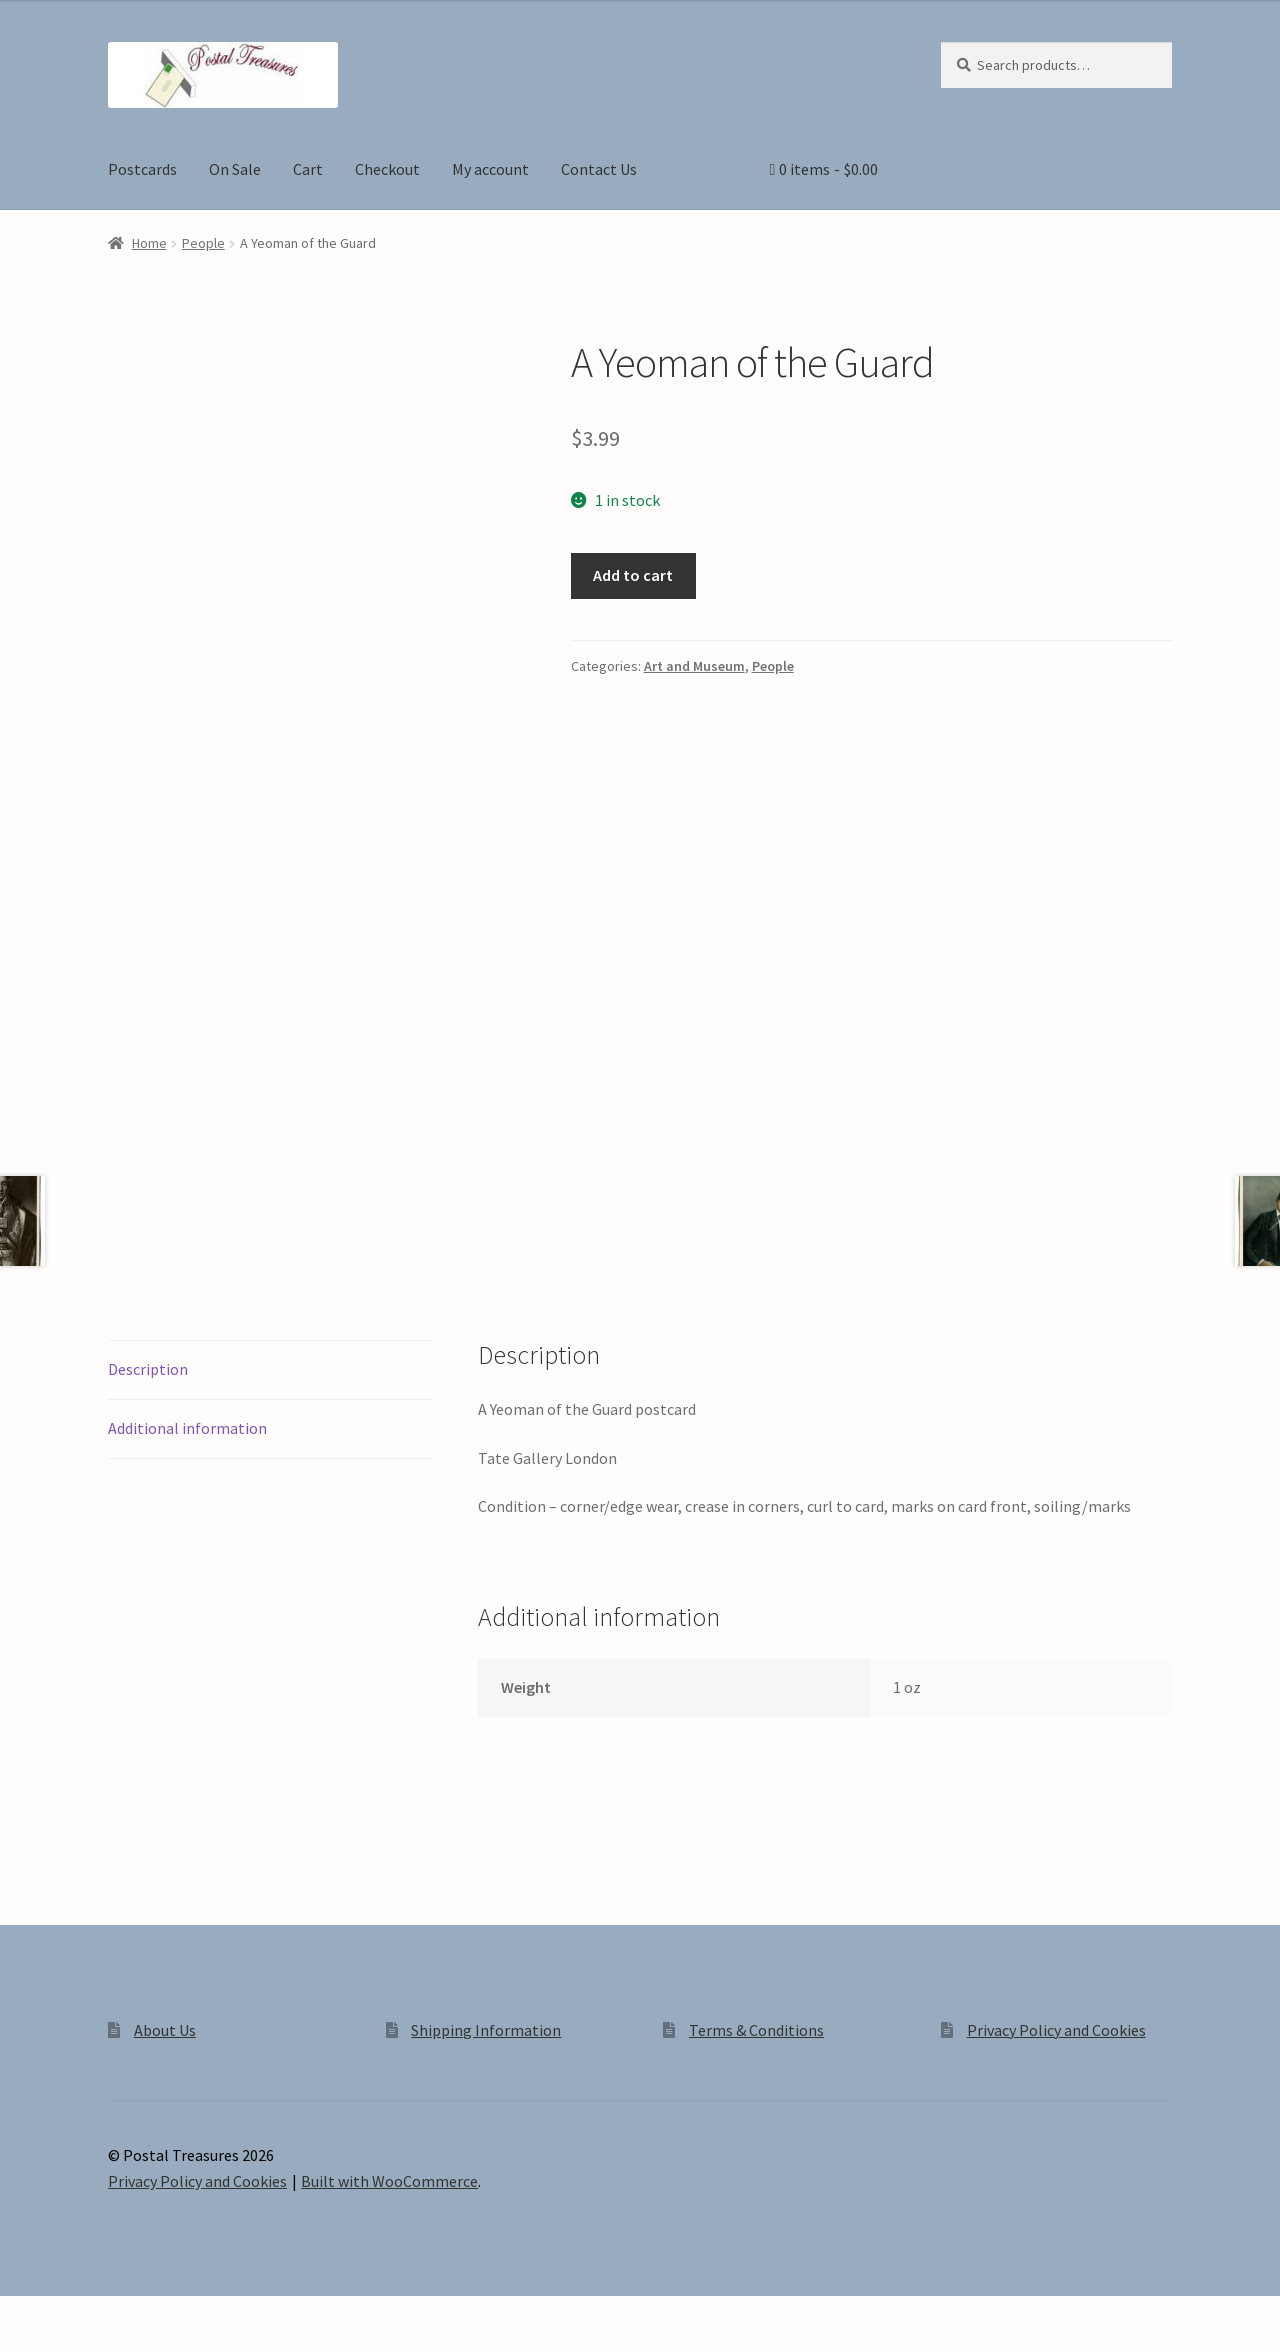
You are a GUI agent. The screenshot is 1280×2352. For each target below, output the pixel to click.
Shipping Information (486, 2030)
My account (490, 169)
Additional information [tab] (187, 1428)
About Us (165, 2030)
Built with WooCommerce (389, 2181)
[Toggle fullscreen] (70, 2314)
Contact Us (599, 169)
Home (149, 243)
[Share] (119, 2314)
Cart (308, 169)
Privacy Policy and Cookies (1056, 2030)
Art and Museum (694, 666)
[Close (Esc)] (167, 2314)
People (203, 243)
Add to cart (633, 575)
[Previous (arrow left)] (22, 2342)
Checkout (387, 169)
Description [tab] (148, 1369)
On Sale (235, 169)
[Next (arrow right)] (70, 2342)
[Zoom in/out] (22, 2314)
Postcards (142, 169)
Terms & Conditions (756, 2030)
